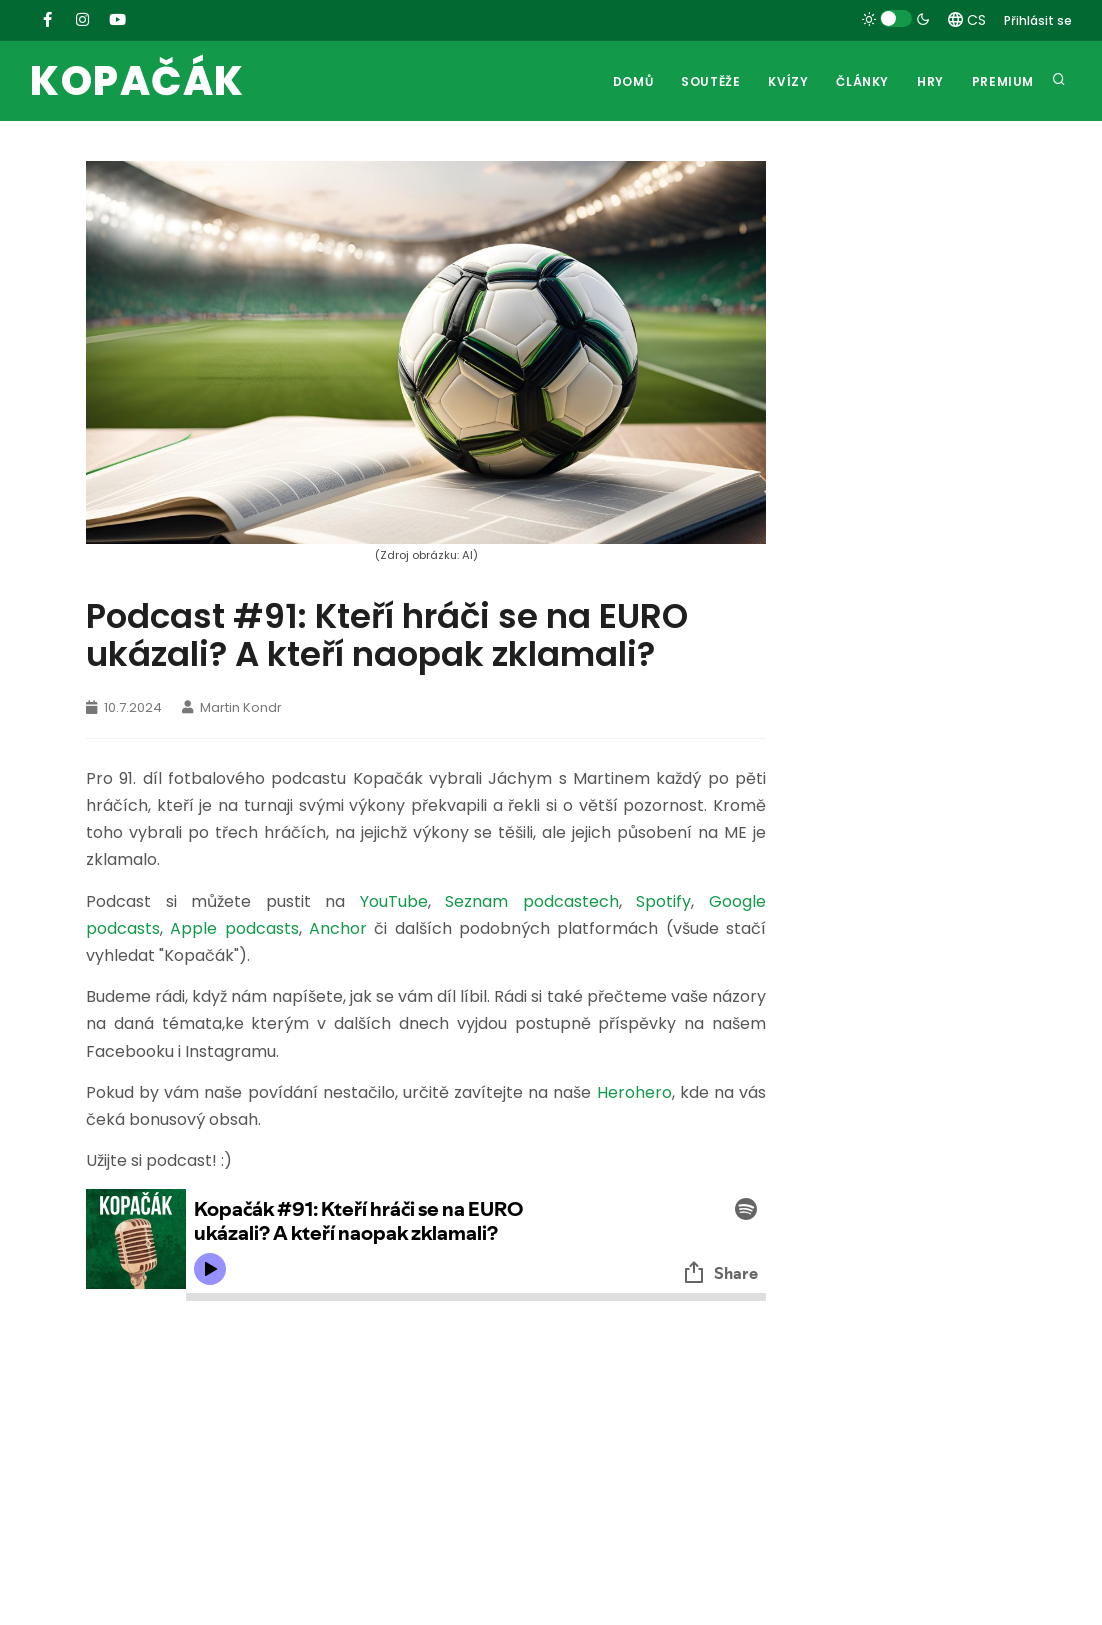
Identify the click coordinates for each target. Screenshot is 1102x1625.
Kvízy (788, 81)
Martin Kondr (232, 707)
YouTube (394, 901)
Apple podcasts (234, 928)
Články (862, 81)
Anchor (338, 928)
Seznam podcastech (532, 901)
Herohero (634, 1092)
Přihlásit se (1038, 20)
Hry (930, 81)
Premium (1003, 81)
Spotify (663, 901)
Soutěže (710, 81)
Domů (633, 81)
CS (967, 20)
